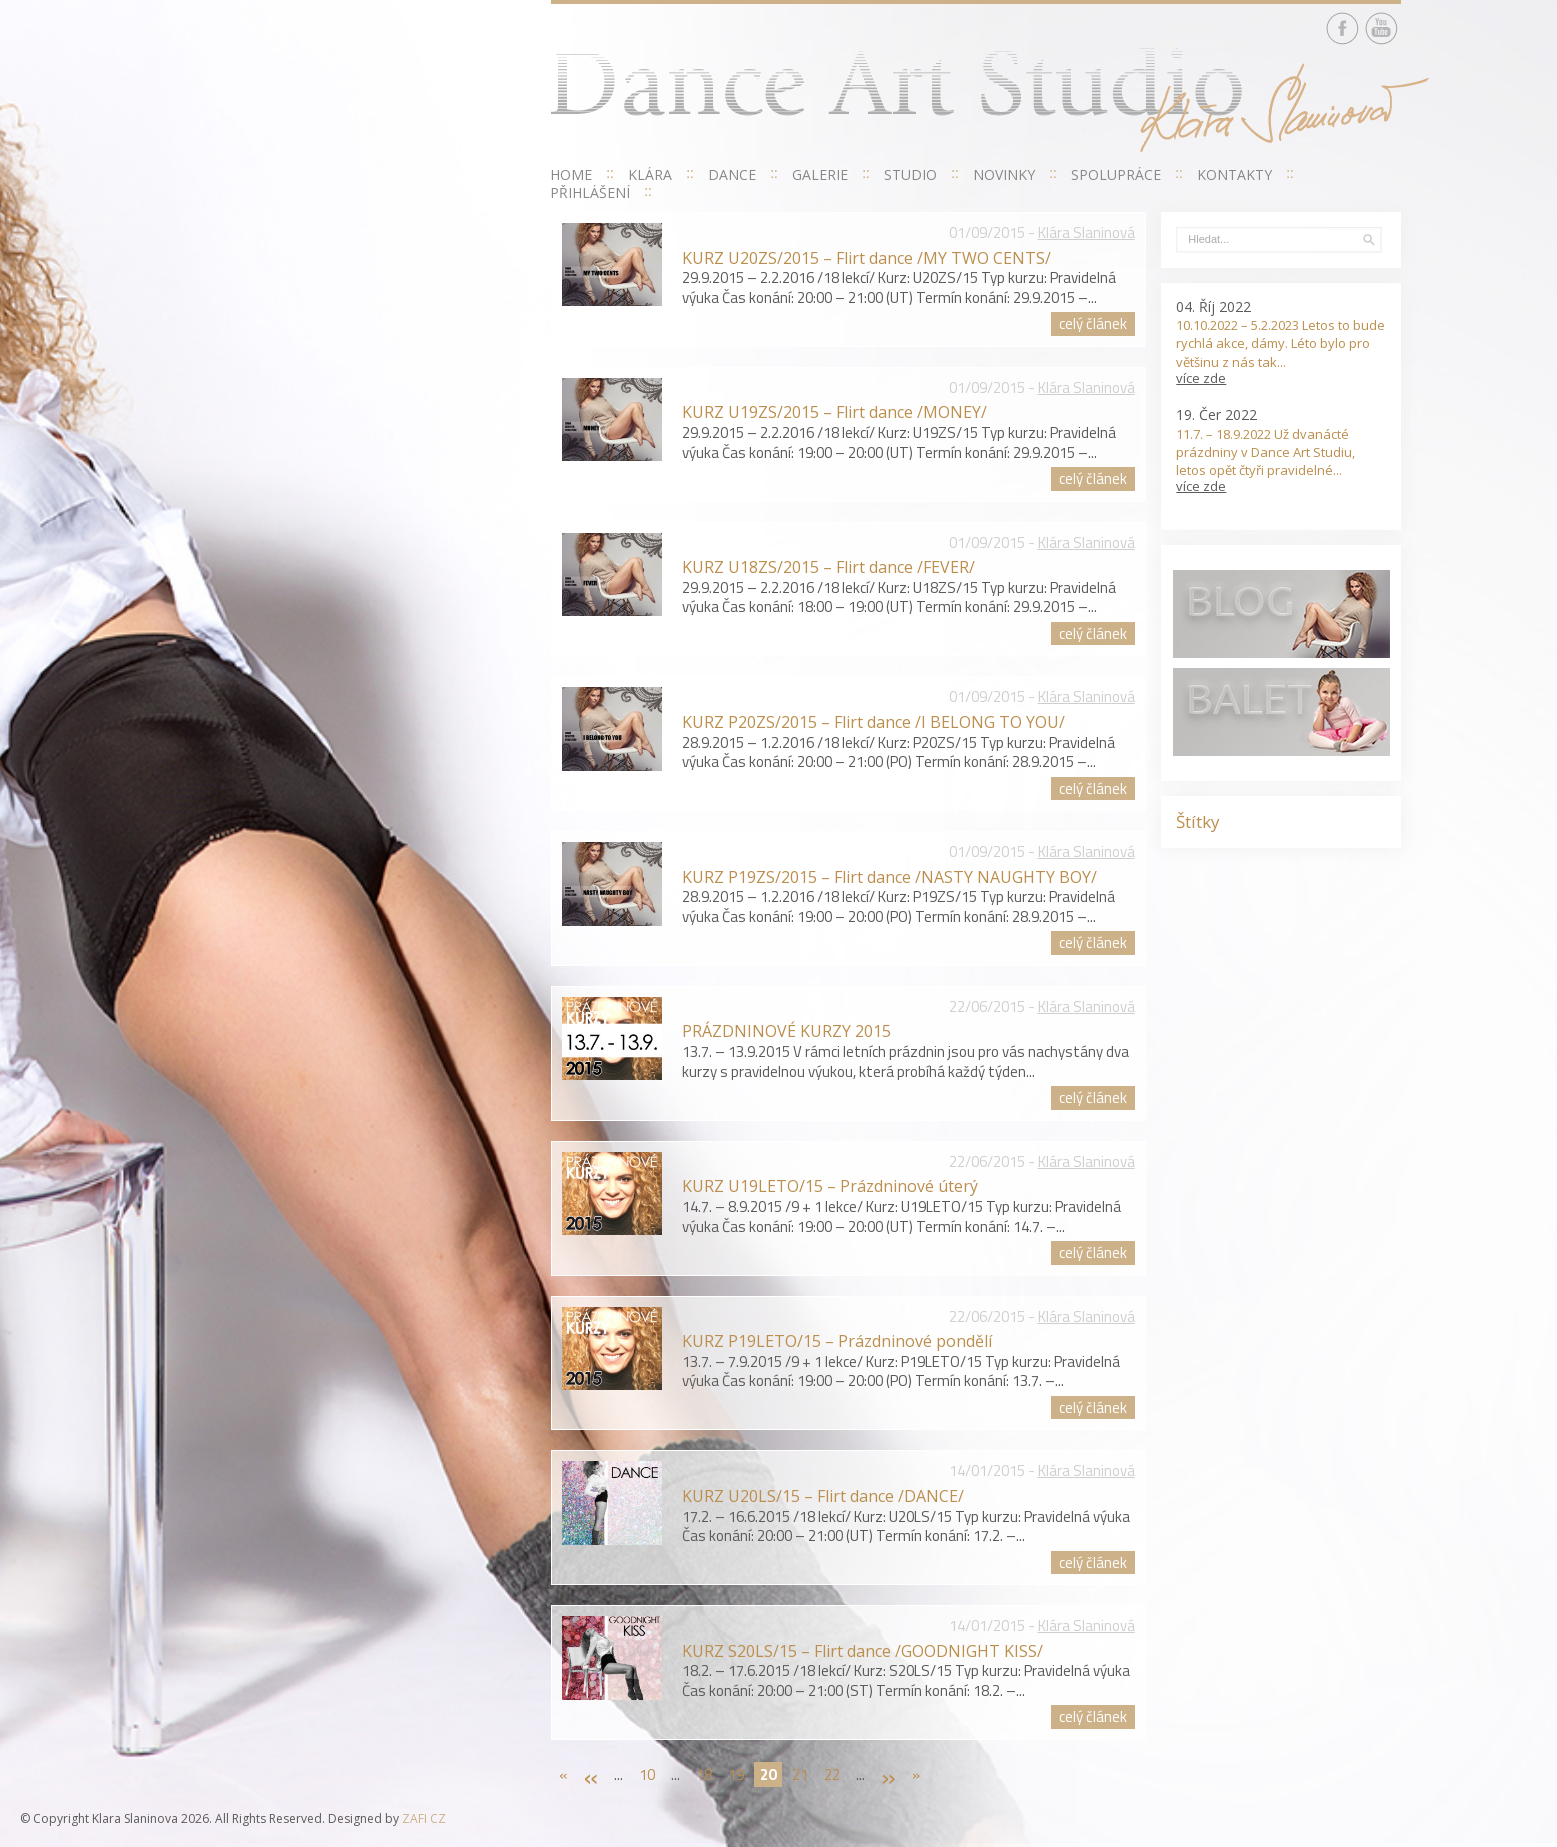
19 (736, 1774)
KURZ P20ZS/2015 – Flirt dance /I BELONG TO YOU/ (873, 722)
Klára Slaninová (1086, 232)
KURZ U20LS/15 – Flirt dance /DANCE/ (823, 1496)
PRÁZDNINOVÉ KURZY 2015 (786, 1031)
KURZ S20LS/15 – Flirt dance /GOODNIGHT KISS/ (862, 1651)
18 (704, 1774)
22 (832, 1774)
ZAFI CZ (424, 1818)
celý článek (1093, 323)
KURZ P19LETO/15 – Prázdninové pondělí (837, 1341)
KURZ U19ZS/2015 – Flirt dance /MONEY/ (834, 412)
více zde (1201, 378)
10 (647, 1774)
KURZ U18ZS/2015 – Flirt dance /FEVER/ (828, 567)
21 (800, 1774)
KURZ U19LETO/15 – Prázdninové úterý (830, 1186)
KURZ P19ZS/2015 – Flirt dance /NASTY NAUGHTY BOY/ (889, 877)
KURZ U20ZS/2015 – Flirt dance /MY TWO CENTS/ (866, 258)
